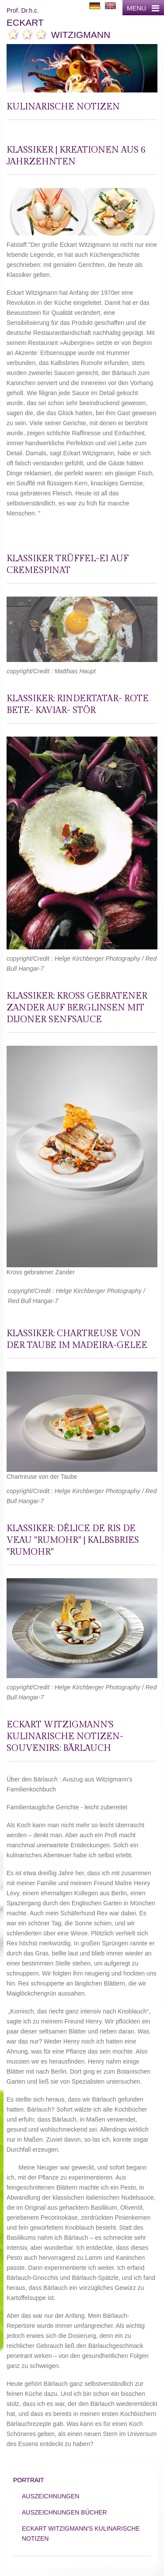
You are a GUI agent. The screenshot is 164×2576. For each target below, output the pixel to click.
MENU (143, 8)
